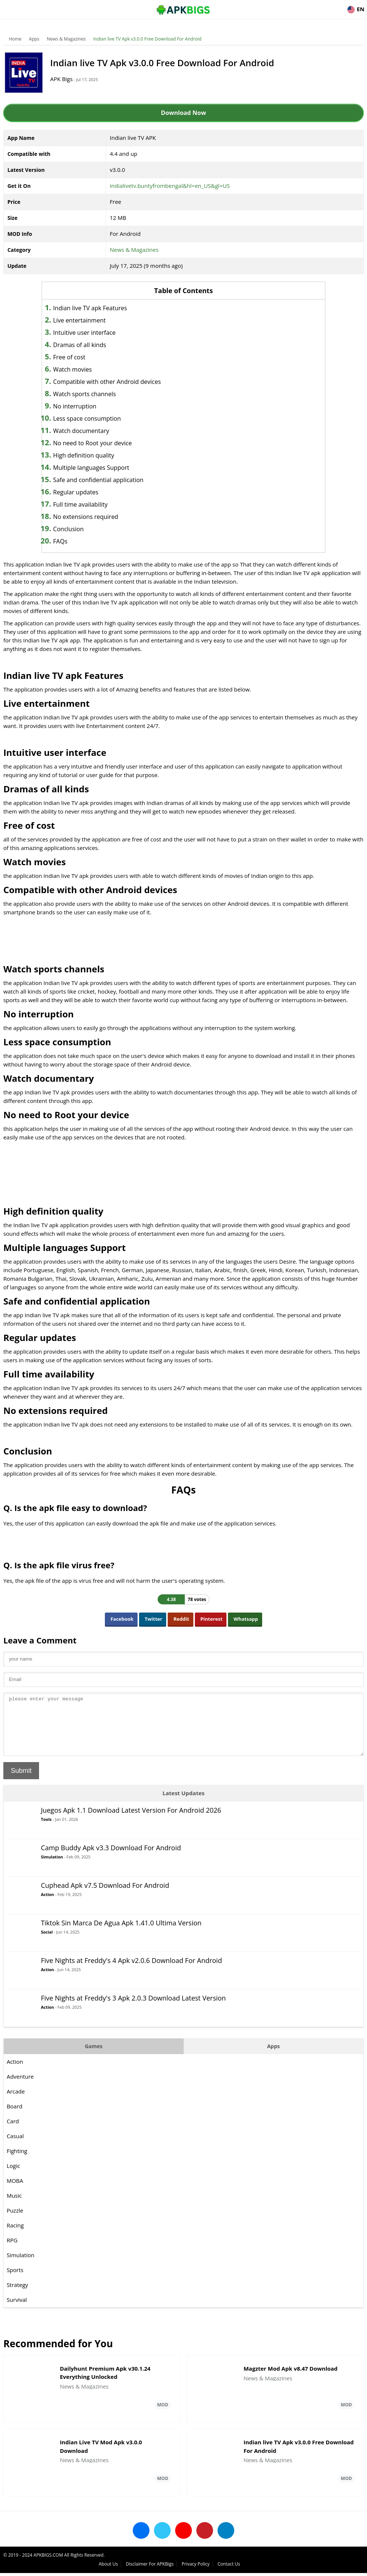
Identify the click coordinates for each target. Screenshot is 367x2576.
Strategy (17, 2296)
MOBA (15, 2191)
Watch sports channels (91, 394)
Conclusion (75, 529)
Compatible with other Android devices (114, 382)
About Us (231, 2567)
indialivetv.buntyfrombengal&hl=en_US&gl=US (170, 185)
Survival (17, 2310)
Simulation (52, 1868)
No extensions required (92, 517)
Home (15, 39)
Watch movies (79, 369)
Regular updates (83, 492)
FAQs (67, 541)
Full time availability (87, 504)
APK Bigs (65, 79)
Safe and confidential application (105, 480)
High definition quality (90, 455)
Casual (15, 2147)
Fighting (17, 2162)
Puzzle (15, 2221)
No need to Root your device (99, 443)
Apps (34, 39)
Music (14, 2206)
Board (15, 2117)
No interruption (81, 406)
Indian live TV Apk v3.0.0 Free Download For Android (148, 39)
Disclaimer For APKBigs (273, 2567)
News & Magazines (66, 39)
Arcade (16, 2102)
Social (47, 1943)
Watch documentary (88, 431)
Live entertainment (86, 320)
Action (47, 1905)
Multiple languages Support (98, 467)
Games (94, 2057)
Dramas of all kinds (86, 345)
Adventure (20, 2087)
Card (13, 2132)
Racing (15, 2236)
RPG (12, 2251)
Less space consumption (94, 418)
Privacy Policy (319, 2567)
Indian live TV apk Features (97, 308)
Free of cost (76, 357)
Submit (21, 1782)
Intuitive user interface (91, 332)
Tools (46, 1830)
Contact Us (352, 2567)
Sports (15, 2281)
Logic (13, 2177)
